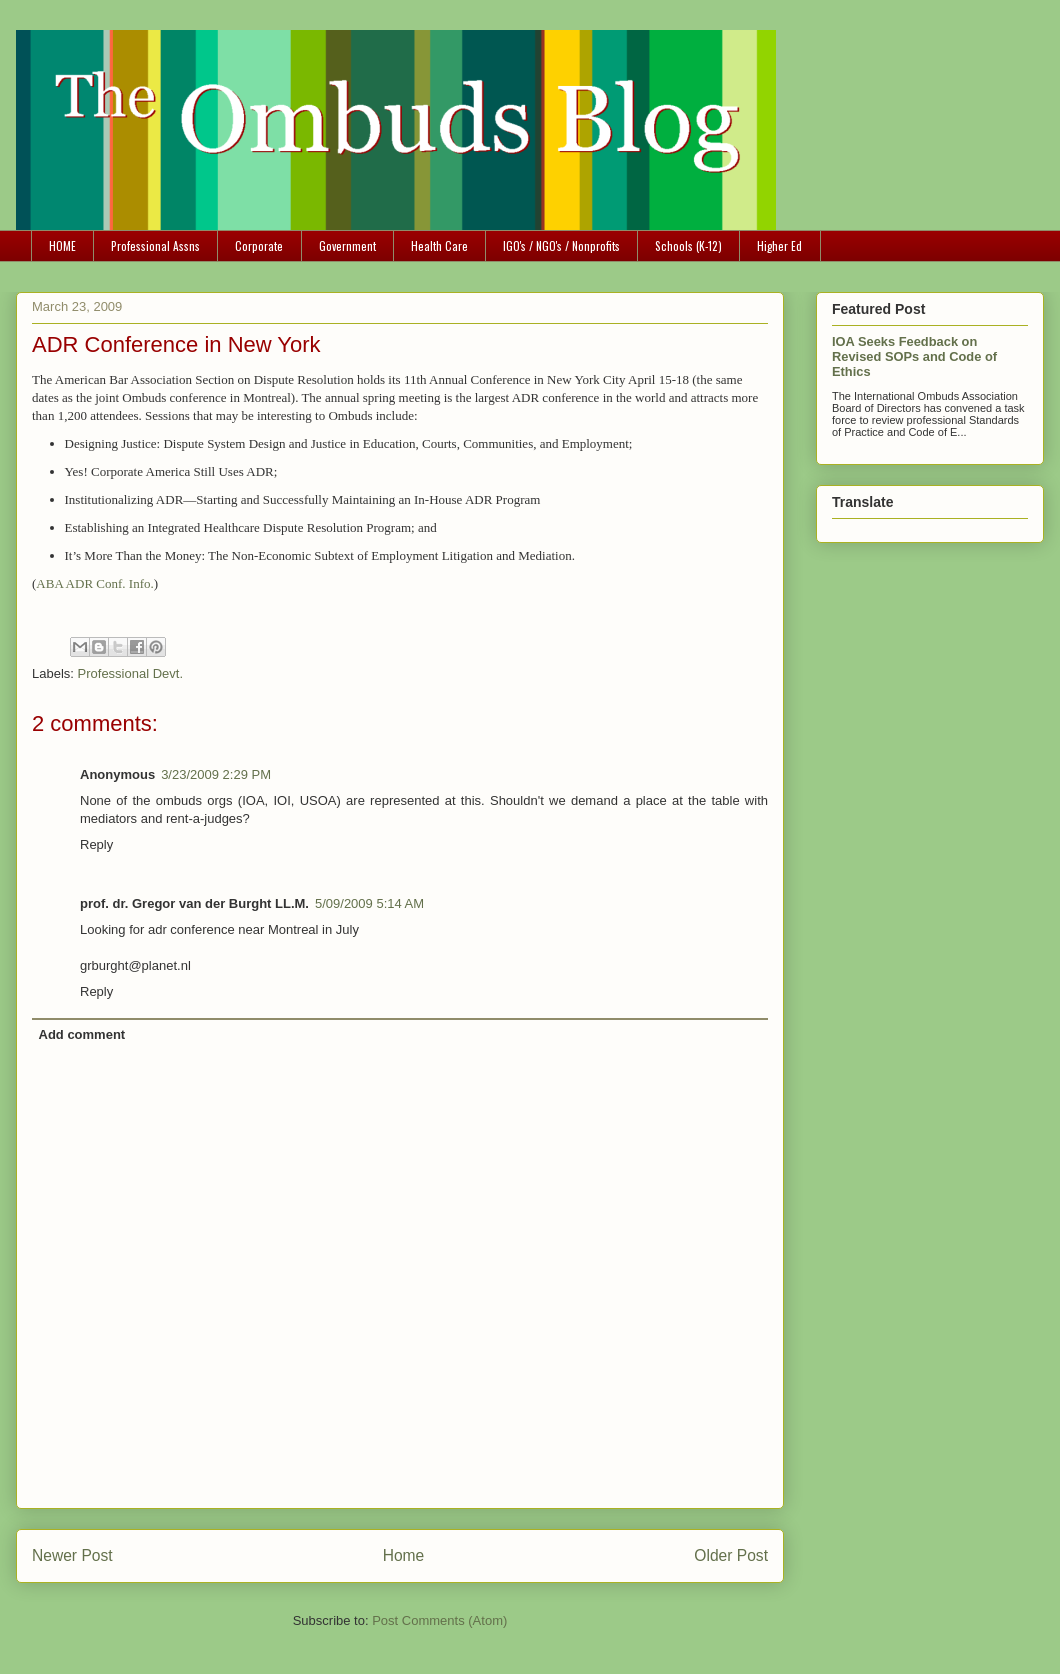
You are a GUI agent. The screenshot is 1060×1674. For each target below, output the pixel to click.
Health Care (439, 245)
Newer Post (72, 1555)
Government (347, 245)
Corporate (259, 245)
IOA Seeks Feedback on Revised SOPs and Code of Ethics (914, 356)
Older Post (731, 1555)
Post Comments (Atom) (439, 1620)
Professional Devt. (131, 673)
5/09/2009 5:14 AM (369, 903)
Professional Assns (155, 245)
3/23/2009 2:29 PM (216, 774)
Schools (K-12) (688, 245)
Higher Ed (779, 245)
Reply (96, 844)
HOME (62, 245)
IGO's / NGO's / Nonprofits (561, 245)
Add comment (82, 1034)
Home (404, 1555)
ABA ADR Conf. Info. (94, 583)
